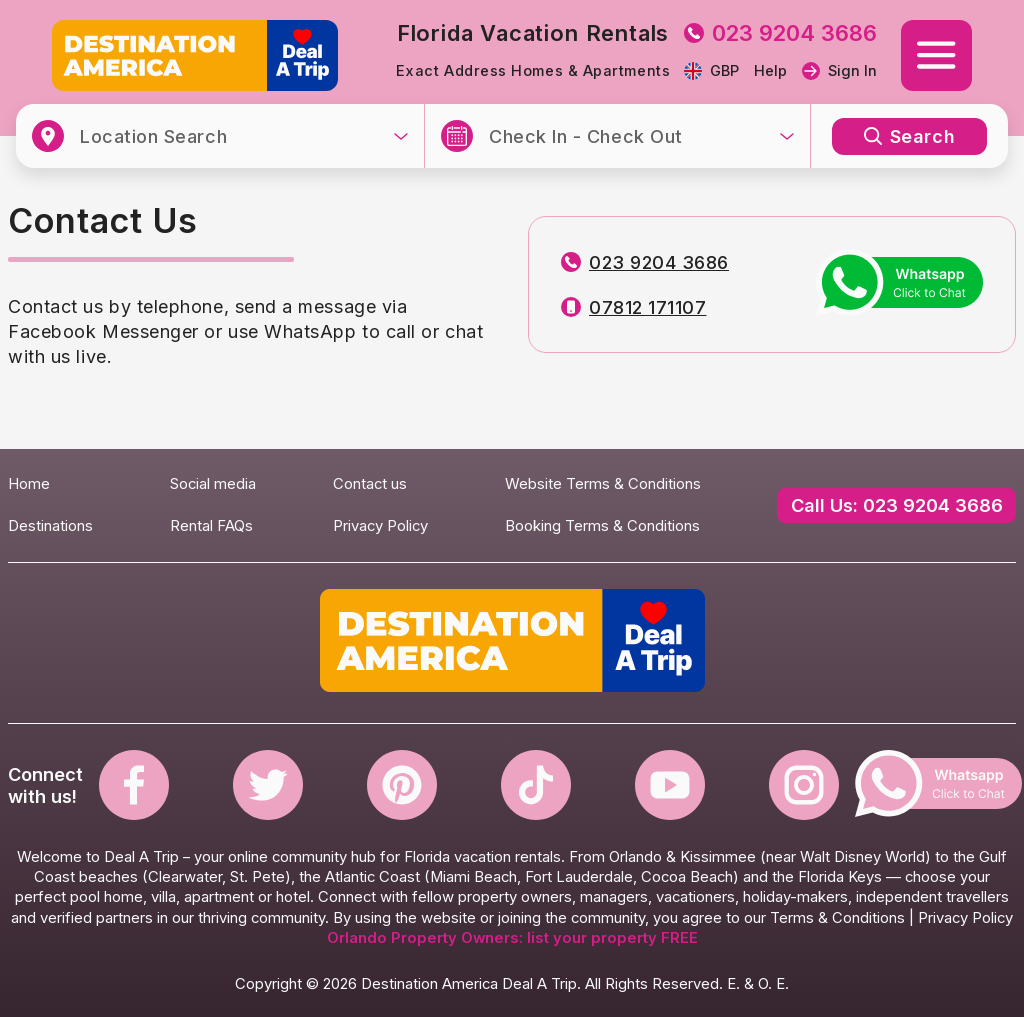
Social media (213, 484)
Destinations (50, 526)
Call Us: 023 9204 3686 (897, 505)
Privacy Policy (380, 526)
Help (770, 71)
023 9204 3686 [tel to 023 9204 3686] (780, 33)
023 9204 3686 (645, 262)
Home (29, 484)
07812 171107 (633, 307)
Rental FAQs (211, 526)
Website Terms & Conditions (603, 484)
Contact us (370, 484)
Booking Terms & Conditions (602, 526)
